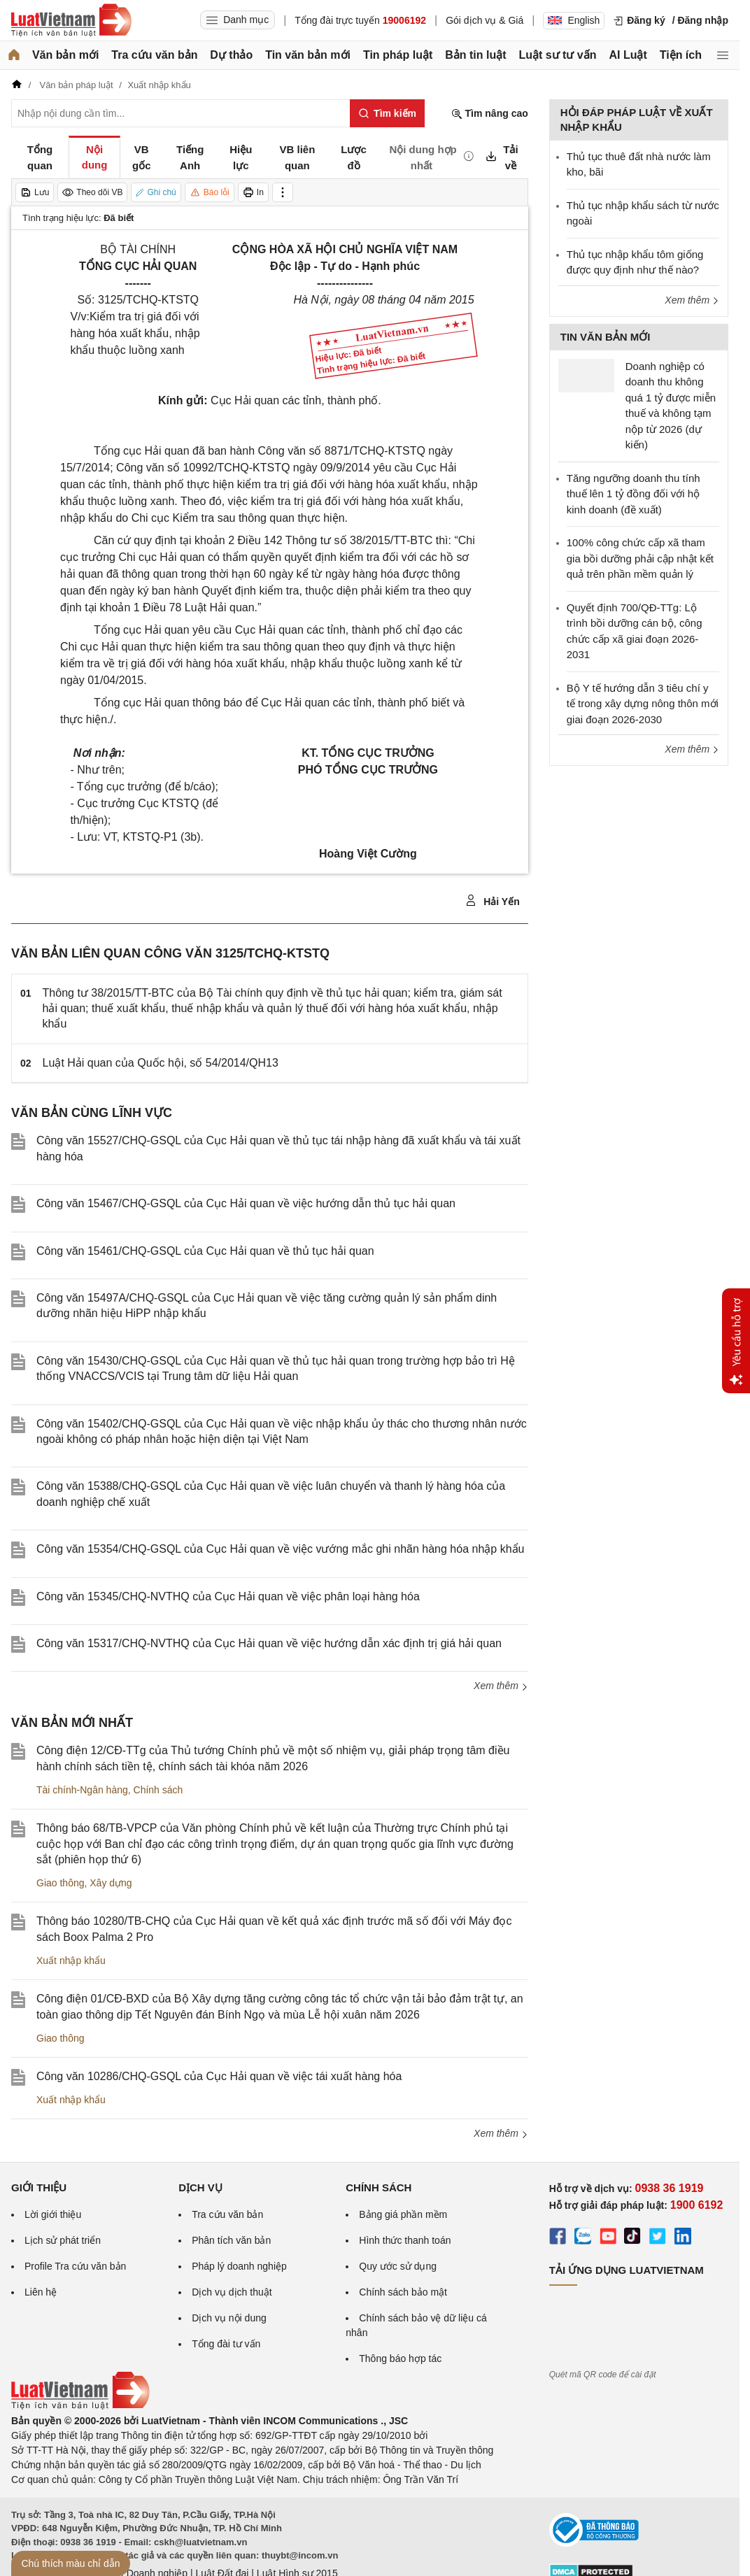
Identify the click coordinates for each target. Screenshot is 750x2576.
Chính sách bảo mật (403, 2292)
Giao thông (60, 1882)
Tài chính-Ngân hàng (82, 1789)
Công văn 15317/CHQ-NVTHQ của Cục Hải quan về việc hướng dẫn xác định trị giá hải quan (269, 1643)
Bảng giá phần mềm (403, 2214)
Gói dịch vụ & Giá (484, 20)
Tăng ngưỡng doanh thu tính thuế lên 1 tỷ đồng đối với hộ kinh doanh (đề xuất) (633, 493)
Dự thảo (231, 55)
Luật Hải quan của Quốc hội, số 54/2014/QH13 (160, 1063)
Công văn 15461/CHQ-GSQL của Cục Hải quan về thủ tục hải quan (205, 1251)
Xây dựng (111, 1882)
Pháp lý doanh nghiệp (239, 2266)
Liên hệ (40, 2292)
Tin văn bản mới (308, 55)
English (574, 20)
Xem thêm (501, 1685)
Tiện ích (681, 55)
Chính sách (158, 1789)
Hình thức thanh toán (405, 2240)
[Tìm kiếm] (387, 113)
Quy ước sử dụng (398, 2266)
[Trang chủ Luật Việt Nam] (71, 20)
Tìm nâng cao (489, 114)
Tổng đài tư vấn (226, 2343)
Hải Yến (492, 901)
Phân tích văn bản (231, 2240)
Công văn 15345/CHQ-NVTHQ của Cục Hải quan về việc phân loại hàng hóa (228, 1596)
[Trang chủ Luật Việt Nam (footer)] (80, 2406)
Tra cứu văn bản (154, 55)
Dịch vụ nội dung (229, 2318)
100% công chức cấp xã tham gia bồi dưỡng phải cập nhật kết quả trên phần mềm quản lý (640, 558)
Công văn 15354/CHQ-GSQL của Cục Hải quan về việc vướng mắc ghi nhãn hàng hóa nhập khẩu (280, 1549)
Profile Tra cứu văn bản (75, 2266)
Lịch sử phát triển (62, 2240)
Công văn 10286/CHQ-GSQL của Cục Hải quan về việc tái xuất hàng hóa (219, 2076)
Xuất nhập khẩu (71, 1960)
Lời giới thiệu (52, 2214)
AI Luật (627, 55)
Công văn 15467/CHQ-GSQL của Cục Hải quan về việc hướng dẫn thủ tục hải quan (245, 1203)
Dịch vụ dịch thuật (232, 2292)
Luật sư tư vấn (557, 55)
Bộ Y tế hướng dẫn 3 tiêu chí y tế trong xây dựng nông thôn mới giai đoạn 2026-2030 (643, 703)
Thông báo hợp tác (400, 2358)
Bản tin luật (475, 55)
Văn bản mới (65, 55)
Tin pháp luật (397, 55)
